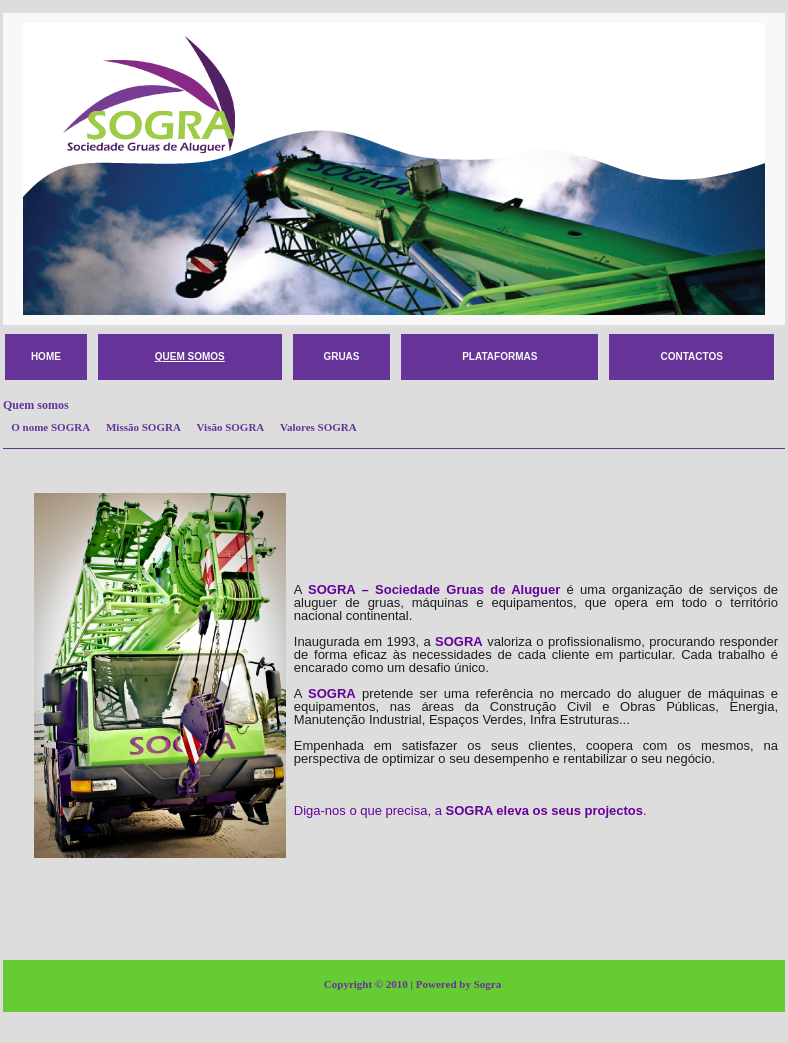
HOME (46, 356)
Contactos (691, 356)
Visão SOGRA (234, 427)
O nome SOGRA (54, 427)
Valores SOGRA (322, 427)
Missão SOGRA (147, 427)
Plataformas (499, 356)
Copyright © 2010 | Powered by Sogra (412, 984)
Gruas (341, 356)
